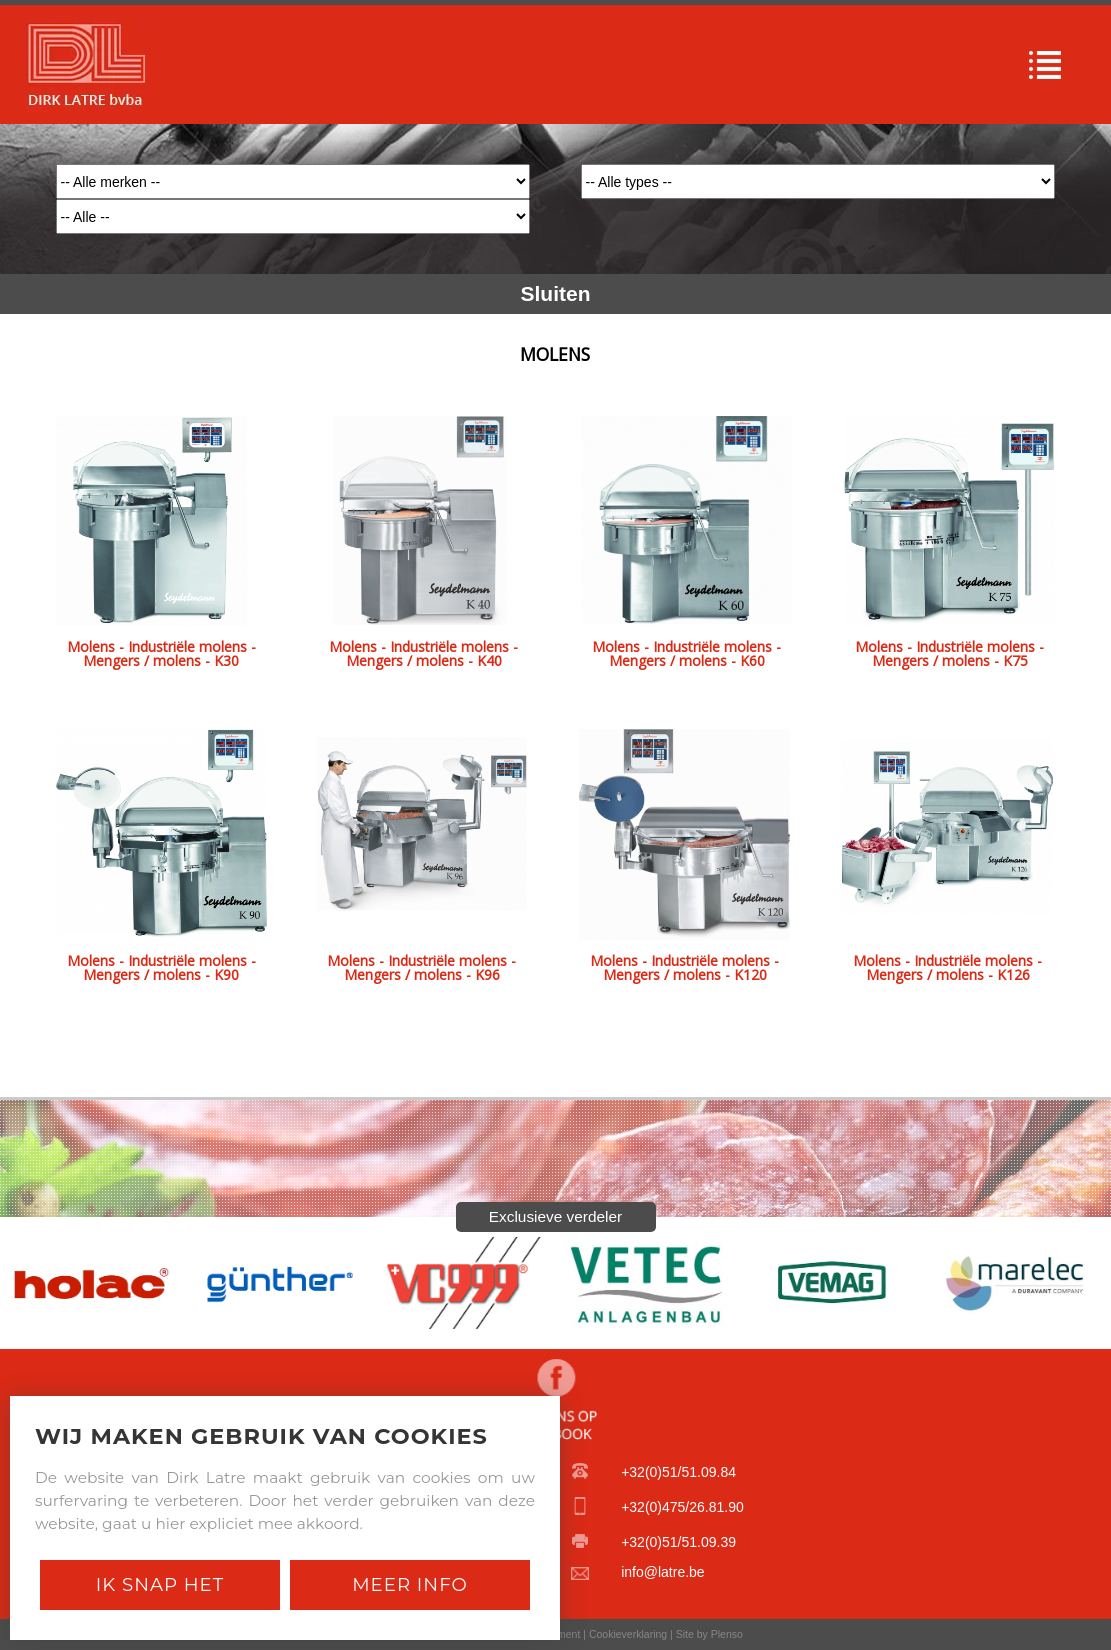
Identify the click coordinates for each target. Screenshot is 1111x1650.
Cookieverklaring (628, 1634)
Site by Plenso (709, 1634)
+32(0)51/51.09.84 (678, 1472)
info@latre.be (662, 1572)
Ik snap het (160, 1584)
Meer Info (410, 1584)
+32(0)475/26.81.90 (682, 1507)
